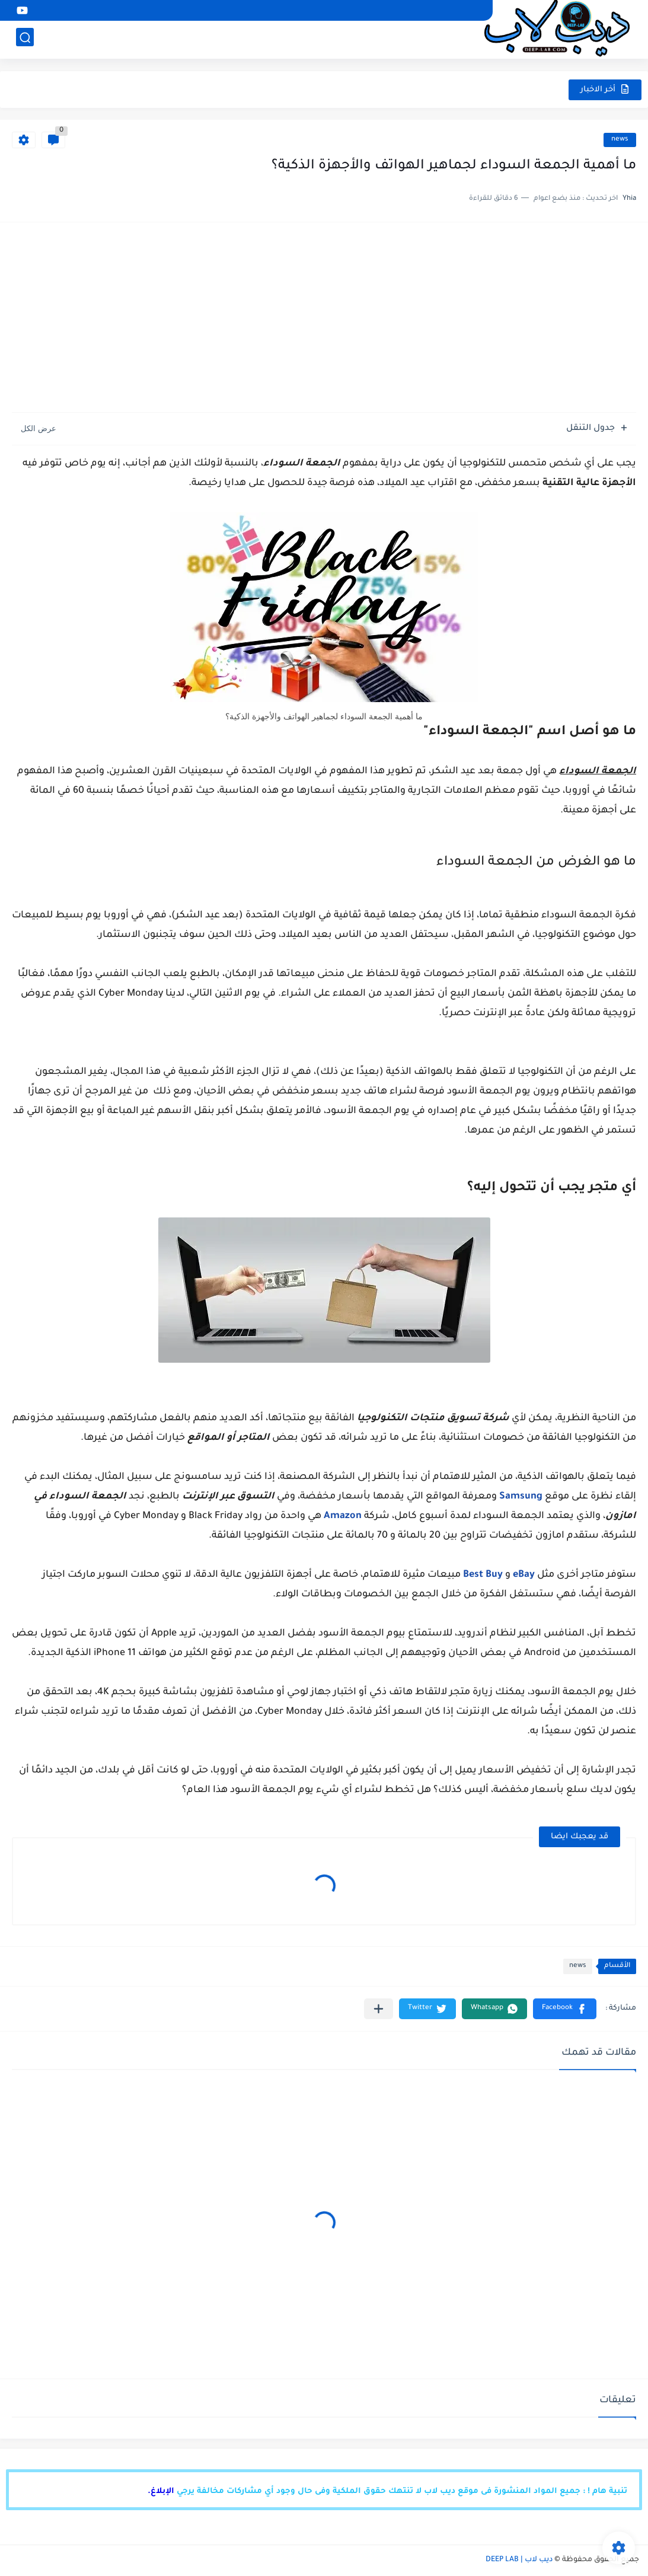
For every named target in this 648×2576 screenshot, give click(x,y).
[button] (564, 2008)
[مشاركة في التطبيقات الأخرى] (378, 2008)
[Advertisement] (324, 323)
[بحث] (25, 39)
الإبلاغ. (161, 2491)
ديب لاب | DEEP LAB (519, 2560)
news (619, 140)
